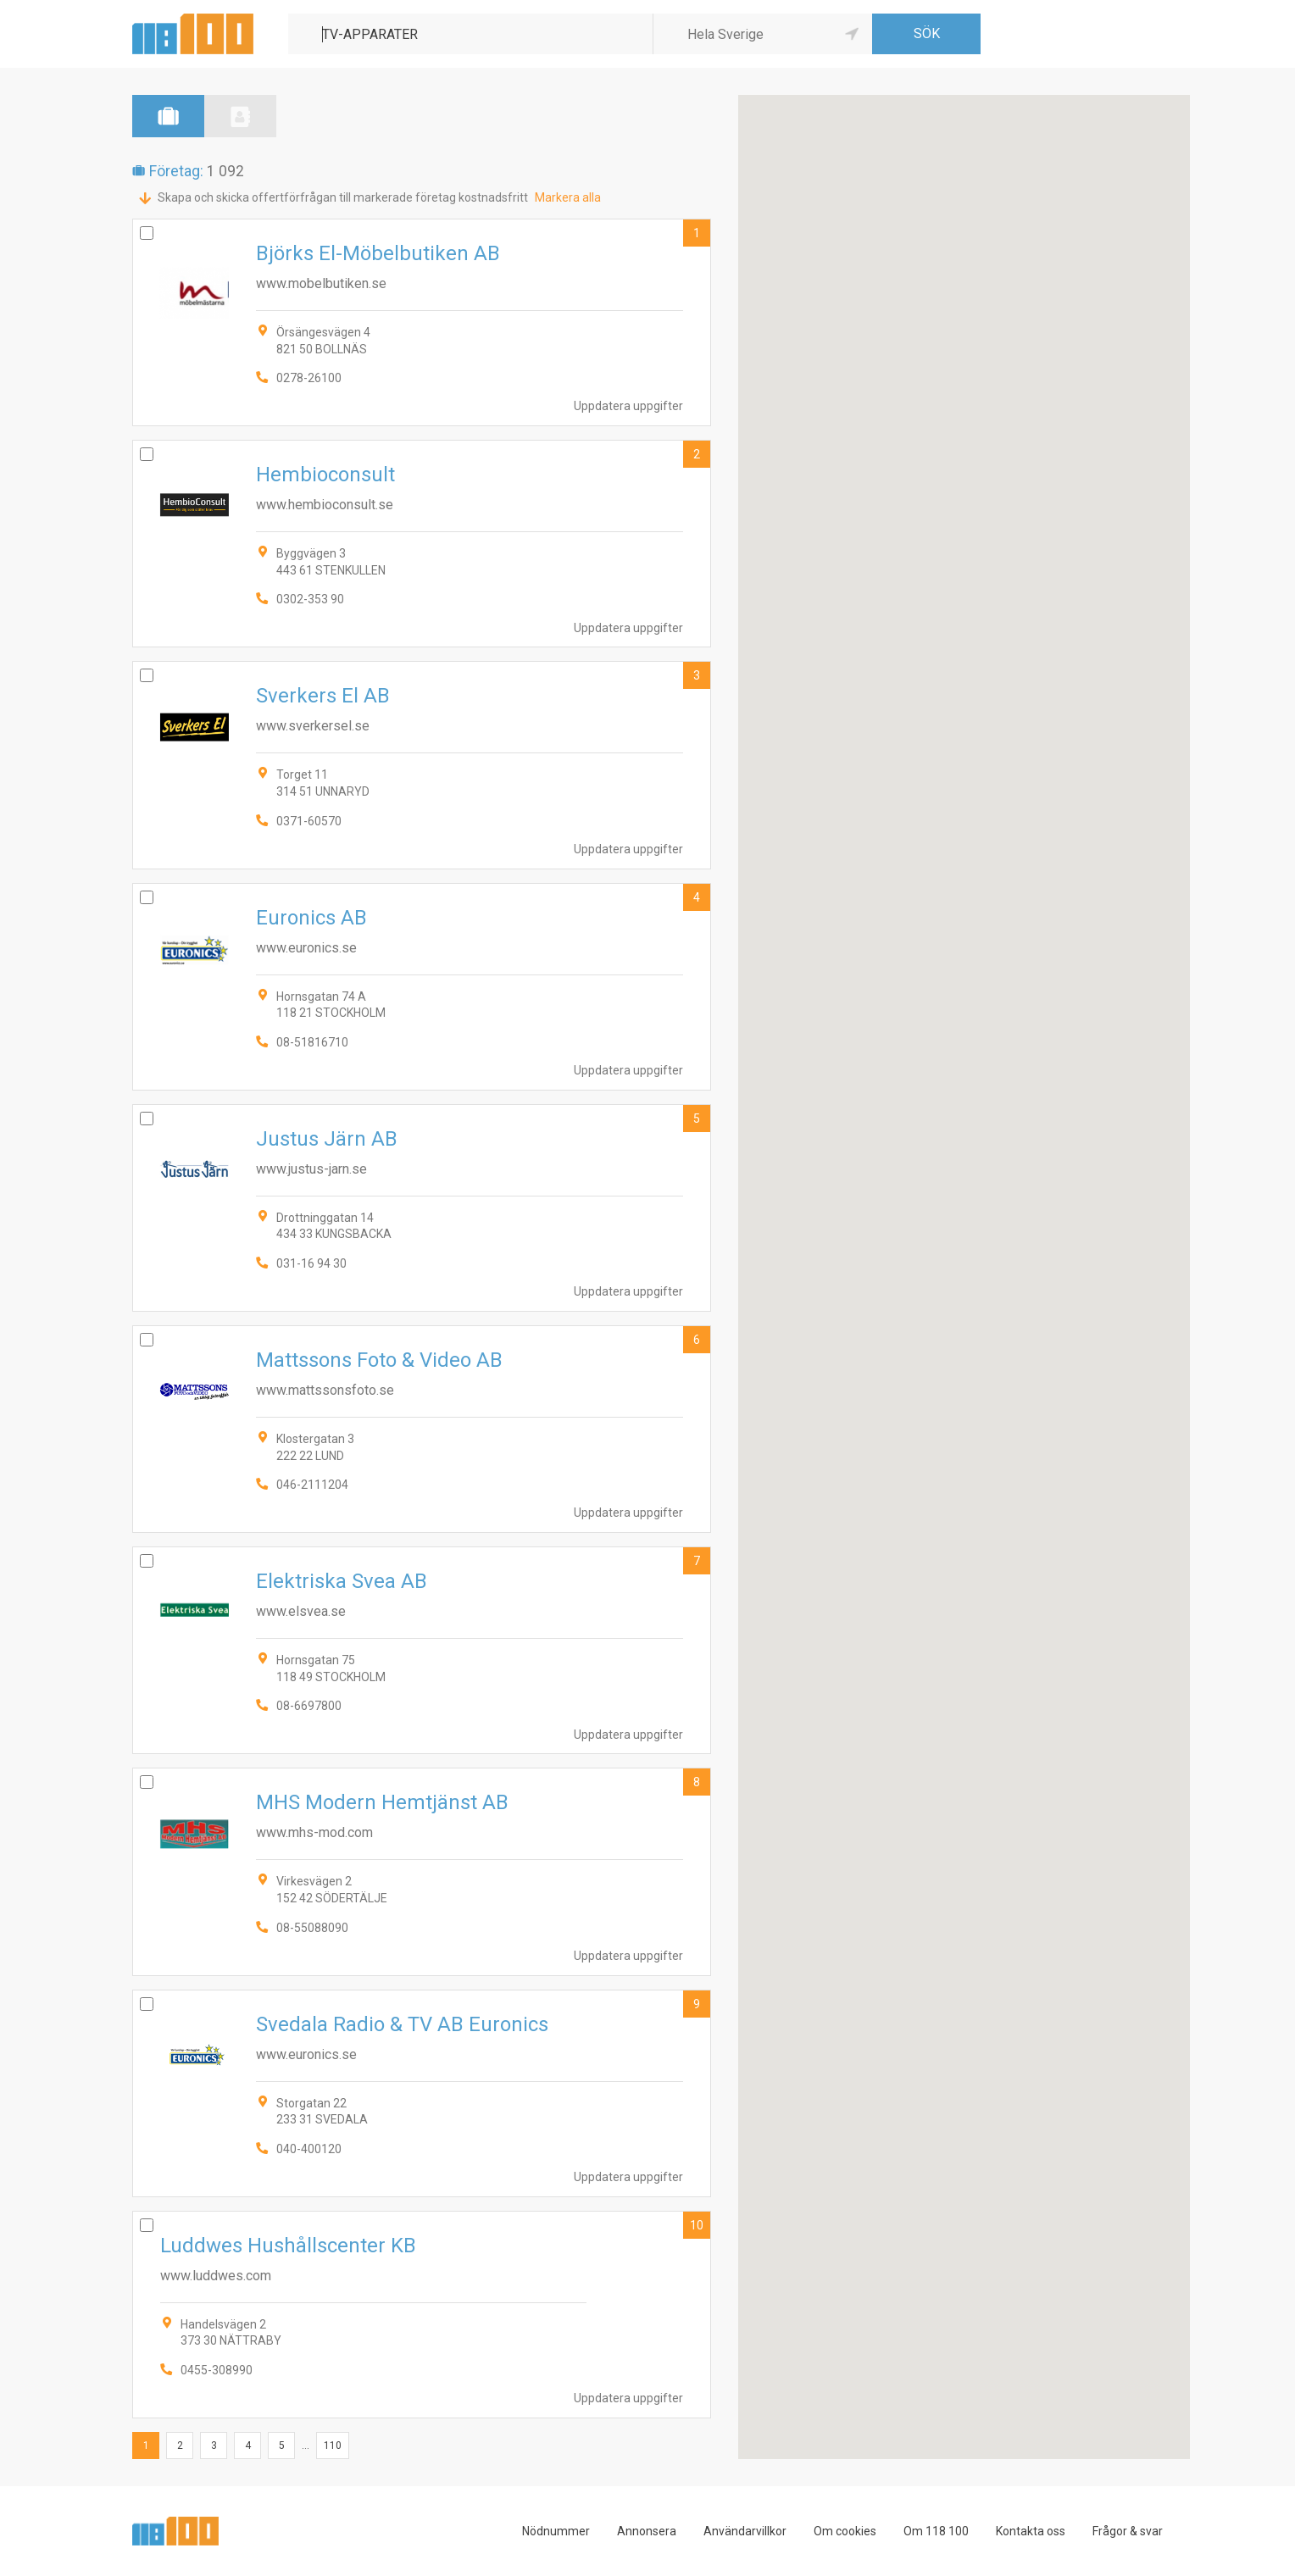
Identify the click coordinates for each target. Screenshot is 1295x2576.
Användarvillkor (744, 2531)
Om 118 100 (936, 2531)
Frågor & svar (1127, 2531)
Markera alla (568, 197)
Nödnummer (556, 2531)
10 (696, 2225)
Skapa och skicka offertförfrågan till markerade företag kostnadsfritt (343, 197)
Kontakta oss (1030, 2531)
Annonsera (646, 2531)
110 (333, 2445)
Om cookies (845, 2531)
